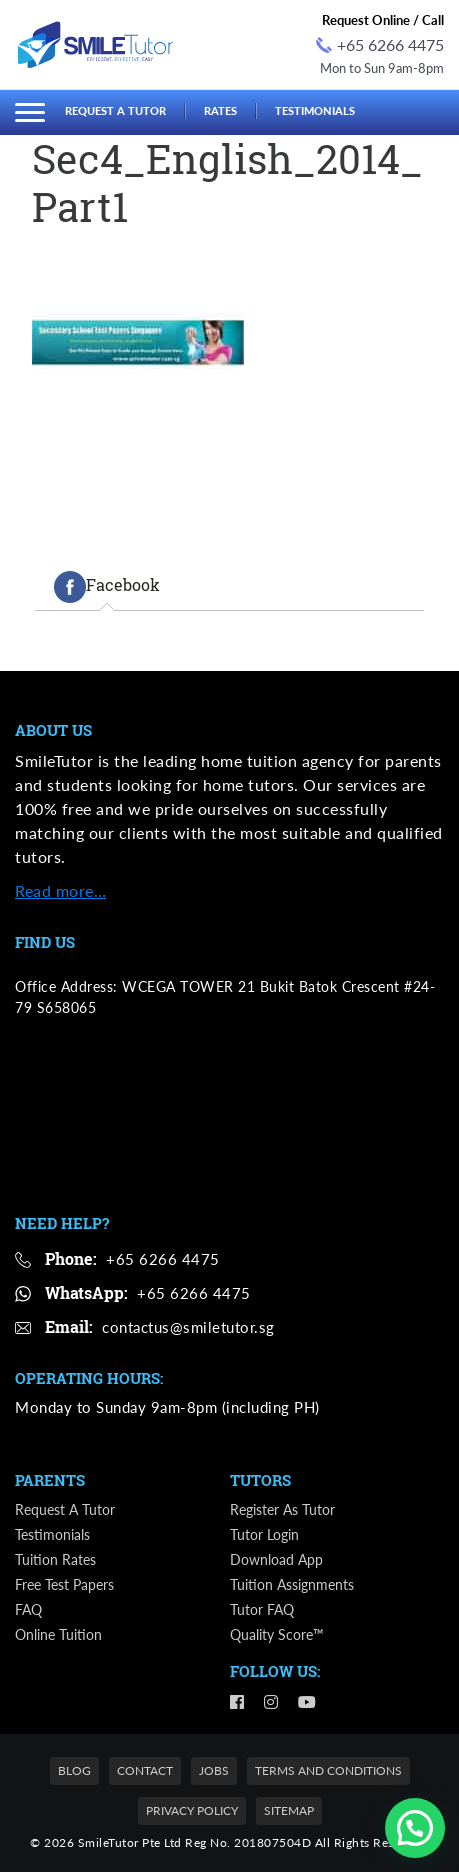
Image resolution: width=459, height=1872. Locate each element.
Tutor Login (264, 1534)
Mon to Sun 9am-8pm (382, 68)
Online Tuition (58, 1634)
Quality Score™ (277, 1634)
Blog (74, 1770)
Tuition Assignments (292, 1584)
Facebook (107, 587)
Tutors (260, 1480)
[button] (415, 1828)
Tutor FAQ (262, 1609)
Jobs (214, 1770)
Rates (220, 110)
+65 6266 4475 (380, 44)
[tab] (107, 587)
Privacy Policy (192, 1810)
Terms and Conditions (328, 1770)
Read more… (60, 890)
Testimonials (315, 110)
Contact (145, 1770)
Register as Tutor (282, 1509)
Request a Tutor (115, 110)
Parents (50, 1480)
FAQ (28, 1609)
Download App (276, 1559)
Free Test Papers (64, 1584)
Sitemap (289, 1810)
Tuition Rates (55, 1559)
